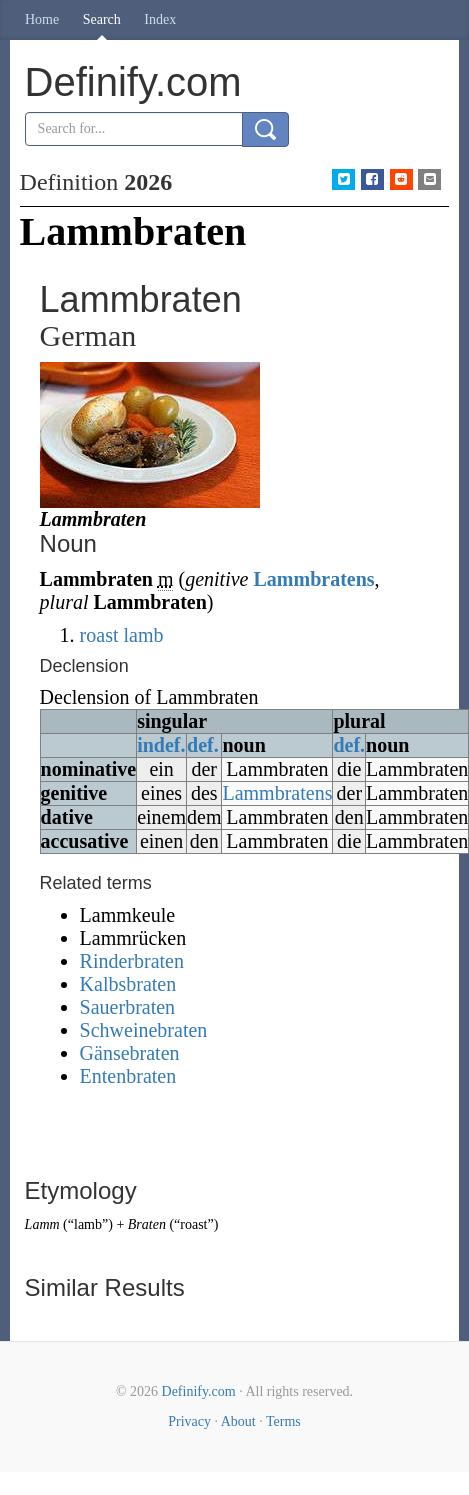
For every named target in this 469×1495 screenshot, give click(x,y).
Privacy (189, 1421)
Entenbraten (128, 1076)
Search (102, 19)
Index (160, 19)
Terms (283, 1421)
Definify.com (199, 1391)
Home (42, 19)
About (238, 1421)
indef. (161, 745)
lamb (143, 635)
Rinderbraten (132, 961)
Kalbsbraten (128, 984)
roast (99, 635)
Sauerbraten (128, 1007)
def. (203, 745)
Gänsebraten (130, 1053)
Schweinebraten (144, 1030)
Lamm (42, 1224)
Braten (147, 1224)
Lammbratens (313, 579)
